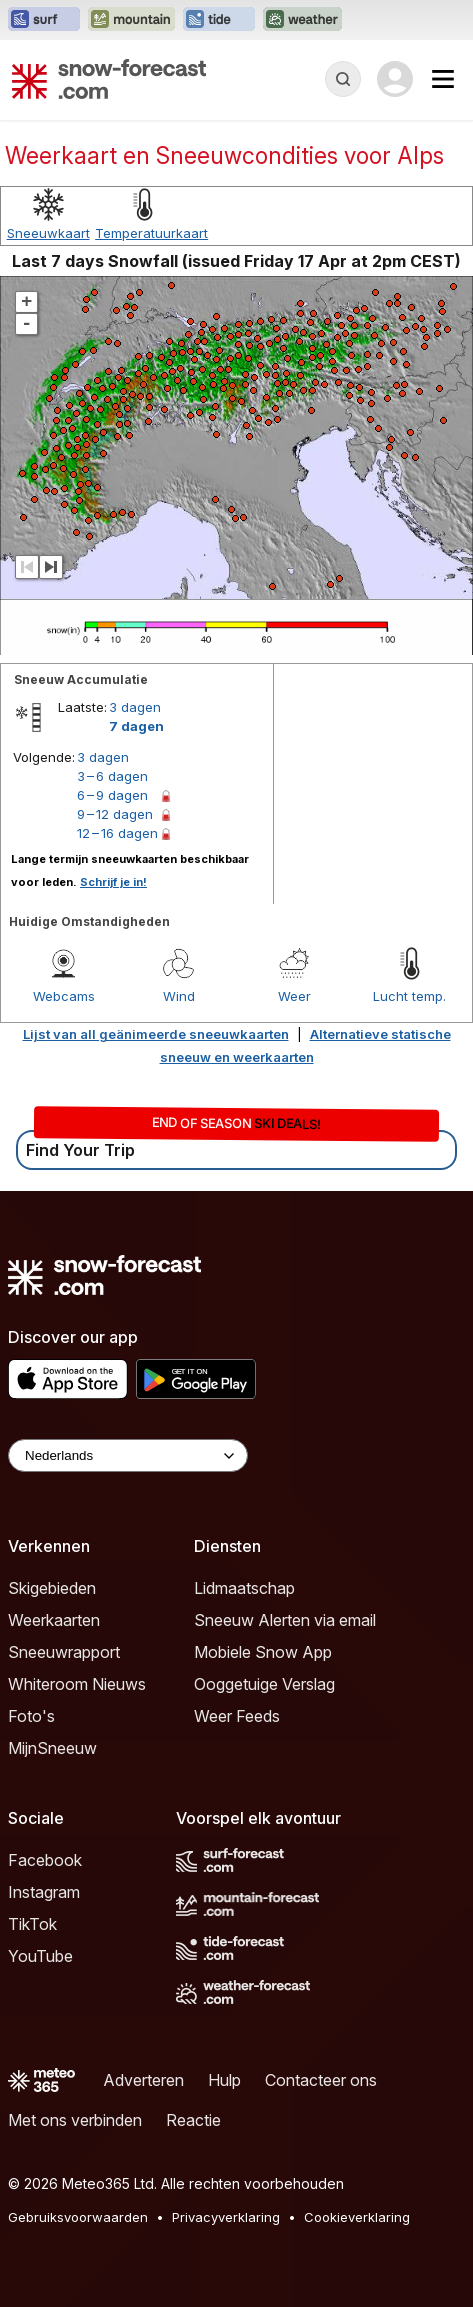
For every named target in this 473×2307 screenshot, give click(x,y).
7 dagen (136, 726)
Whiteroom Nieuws (77, 1684)
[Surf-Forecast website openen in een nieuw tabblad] (44, 20)
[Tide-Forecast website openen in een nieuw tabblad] (219, 20)
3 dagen (135, 707)
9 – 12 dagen (115, 814)
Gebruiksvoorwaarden (78, 2217)
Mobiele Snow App (263, 1652)
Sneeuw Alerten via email (285, 1620)
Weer (294, 996)
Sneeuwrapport (64, 1652)
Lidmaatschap (244, 1588)
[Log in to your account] (395, 79)
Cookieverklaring (357, 2217)
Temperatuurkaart (151, 233)
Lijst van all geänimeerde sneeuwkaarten (156, 1034)
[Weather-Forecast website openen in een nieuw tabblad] (302, 20)
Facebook (45, 1860)
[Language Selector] (128, 1455)
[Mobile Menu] (443, 79)
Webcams (64, 996)
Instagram (44, 1892)
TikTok (32, 1924)
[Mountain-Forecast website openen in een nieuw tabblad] (131, 20)
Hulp (224, 2080)
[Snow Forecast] (109, 79)
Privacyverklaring (226, 2217)
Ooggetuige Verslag (264, 1684)
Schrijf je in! (113, 882)
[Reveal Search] (343, 79)
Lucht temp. (409, 996)
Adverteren (143, 2080)
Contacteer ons (321, 2080)
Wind (179, 996)
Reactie (193, 2120)
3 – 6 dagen (112, 776)
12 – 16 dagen (117, 833)
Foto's (31, 1716)
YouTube (40, 1956)
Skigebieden (52, 1588)
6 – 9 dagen (112, 795)
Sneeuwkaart (48, 233)
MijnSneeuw (52, 1748)
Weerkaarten (54, 1620)
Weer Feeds (237, 1716)
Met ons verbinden (75, 2120)
